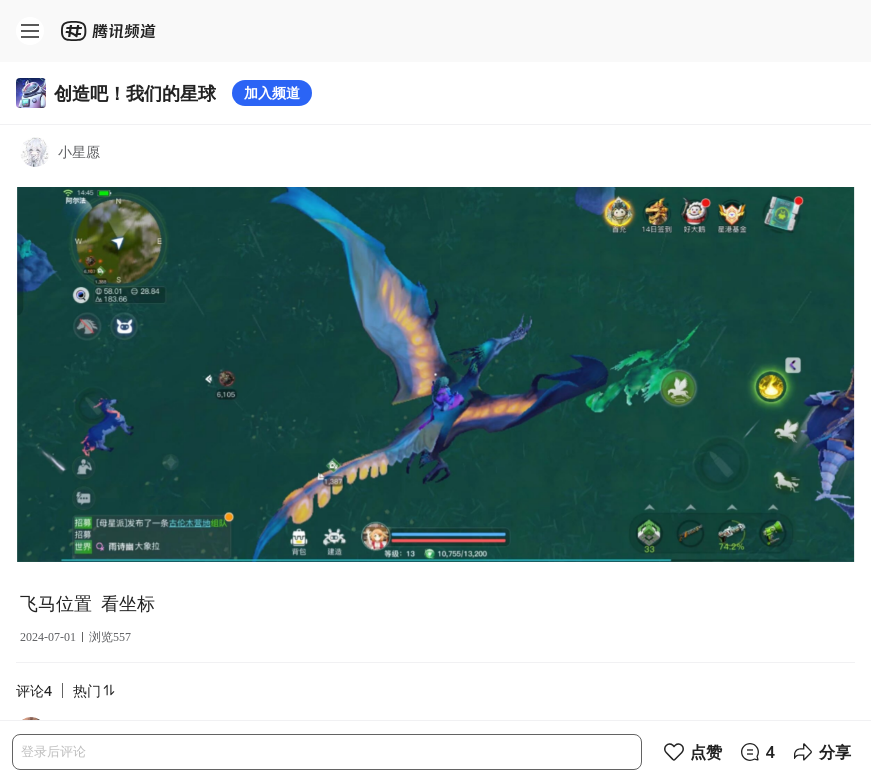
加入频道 (272, 92)
